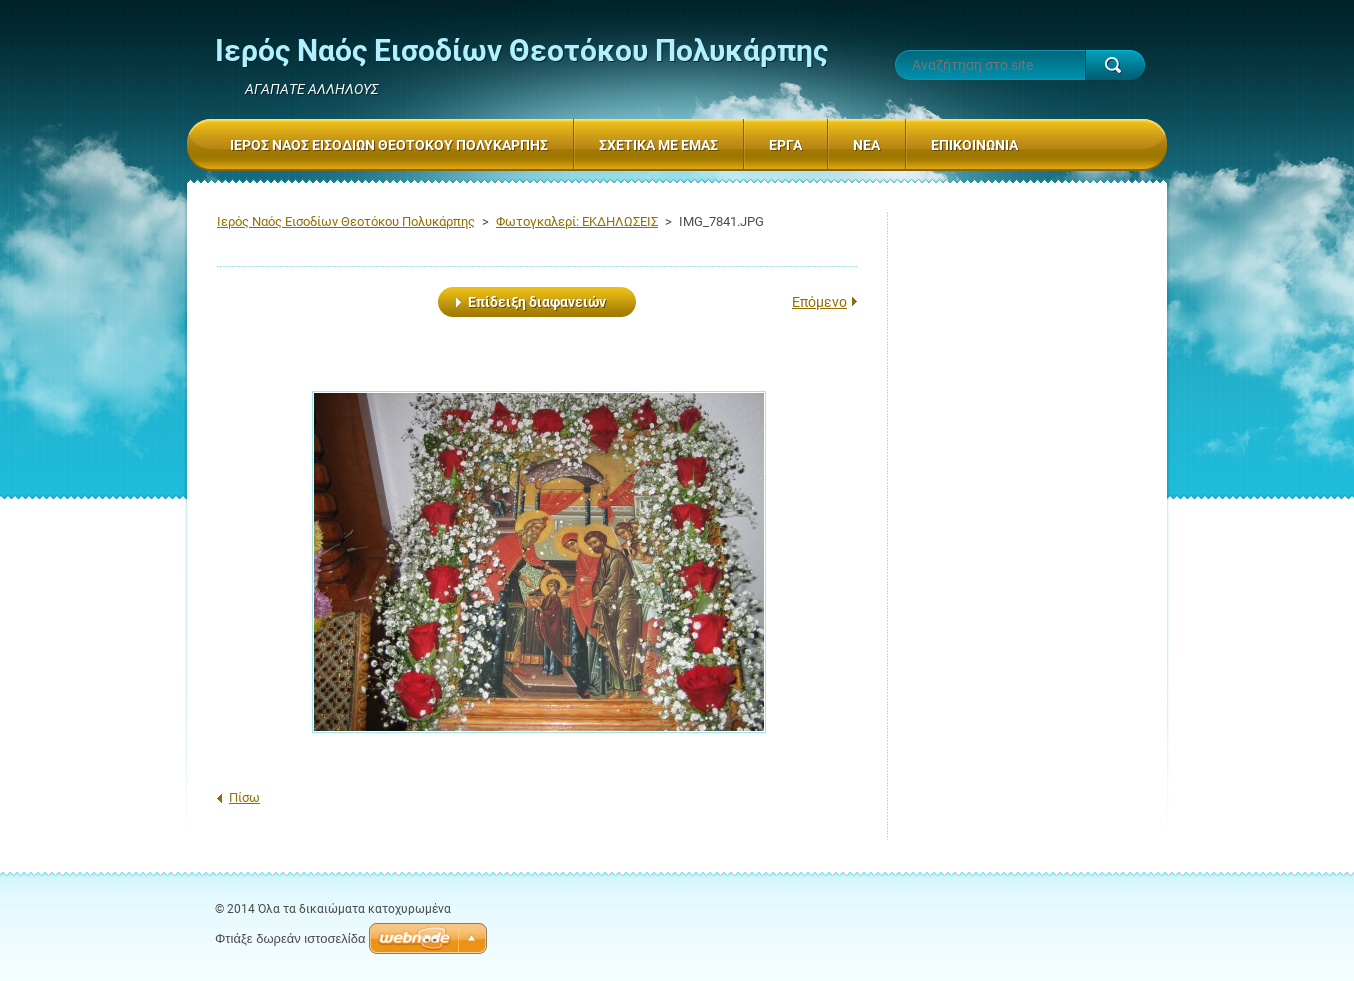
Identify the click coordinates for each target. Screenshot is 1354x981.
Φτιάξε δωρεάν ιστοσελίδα (290, 938)
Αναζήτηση (1115, 65)
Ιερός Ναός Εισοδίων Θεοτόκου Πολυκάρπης (346, 221)
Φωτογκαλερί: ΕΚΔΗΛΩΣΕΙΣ (577, 221)
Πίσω (244, 797)
